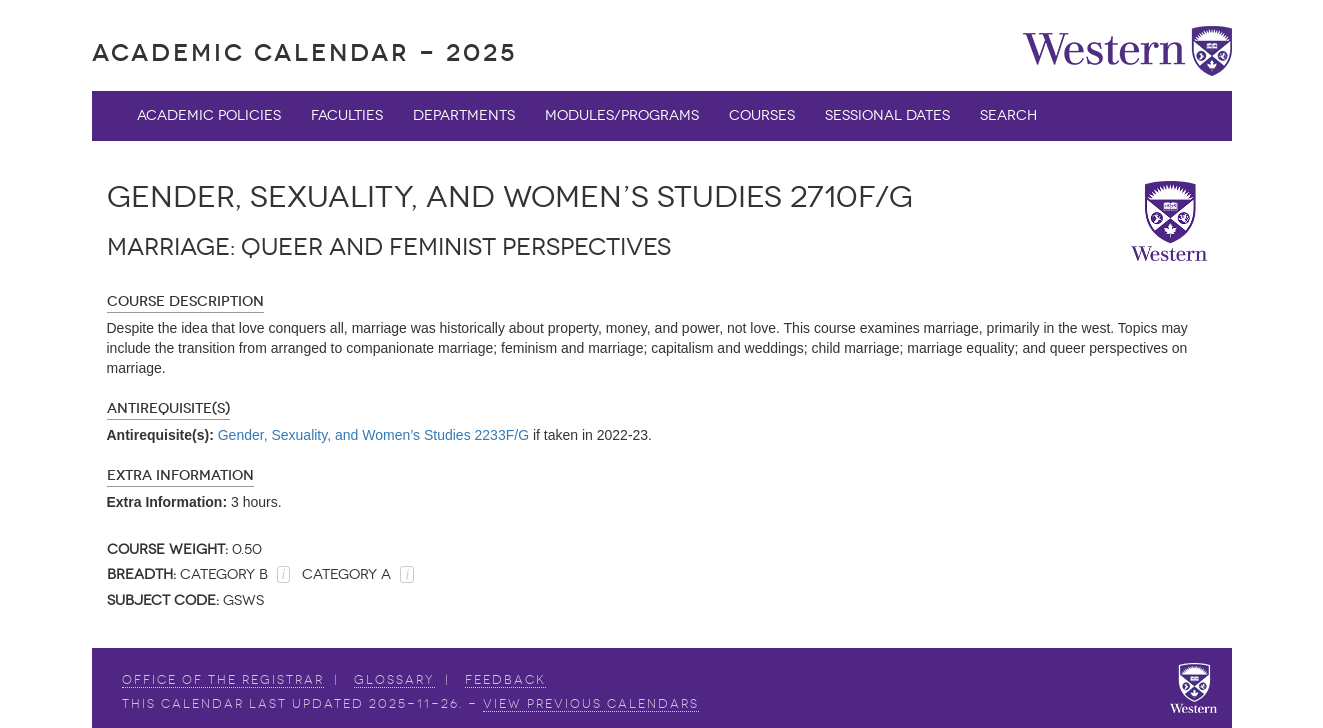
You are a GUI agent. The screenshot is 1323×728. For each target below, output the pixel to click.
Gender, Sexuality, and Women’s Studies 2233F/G (373, 435)
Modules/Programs (622, 115)
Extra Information (180, 475)
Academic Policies (209, 115)
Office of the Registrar (223, 680)
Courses (762, 115)
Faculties (347, 115)
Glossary (394, 680)
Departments (464, 115)
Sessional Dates (887, 115)
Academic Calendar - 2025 (304, 52)
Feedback (505, 680)
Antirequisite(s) (168, 408)
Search (1008, 115)
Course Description (185, 301)
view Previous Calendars (591, 704)
